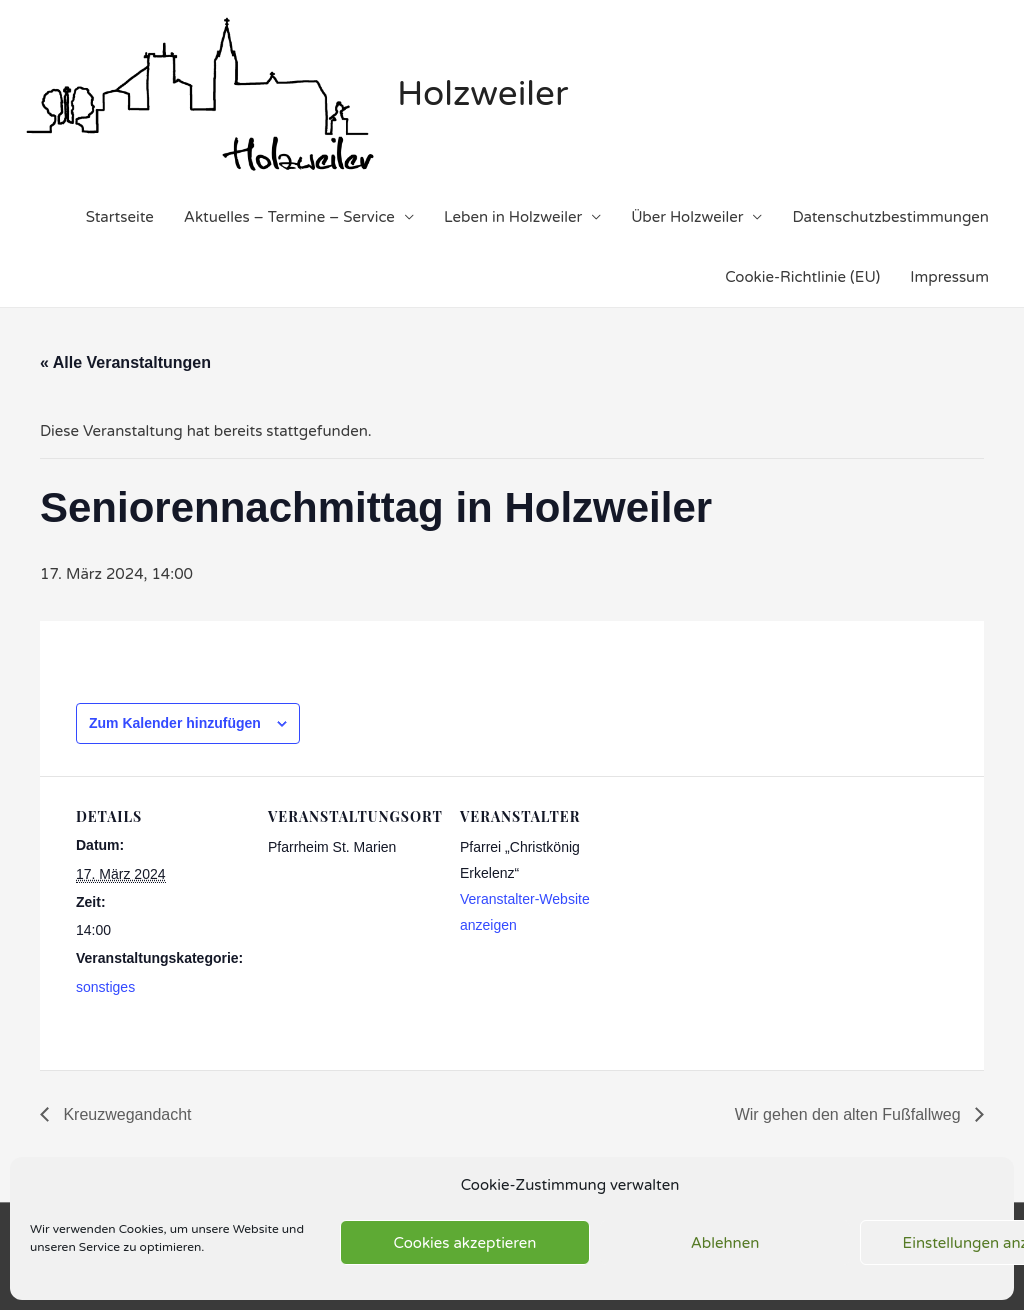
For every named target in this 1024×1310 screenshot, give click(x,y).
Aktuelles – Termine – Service (289, 217)
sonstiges (105, 987)
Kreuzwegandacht (125, 1114)
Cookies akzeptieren (465, 1243)
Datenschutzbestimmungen (890, 217)
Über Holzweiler (687, 217)
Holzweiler (482, 94)
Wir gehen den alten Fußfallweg (850, 1114)
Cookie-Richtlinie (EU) (802, 277)
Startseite (120, 217)
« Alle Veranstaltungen (125, 362)
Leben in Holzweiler (513, 217)
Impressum (949, 277)
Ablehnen (725, 1243)
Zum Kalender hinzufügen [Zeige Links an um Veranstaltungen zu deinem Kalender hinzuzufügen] (175, 723)
